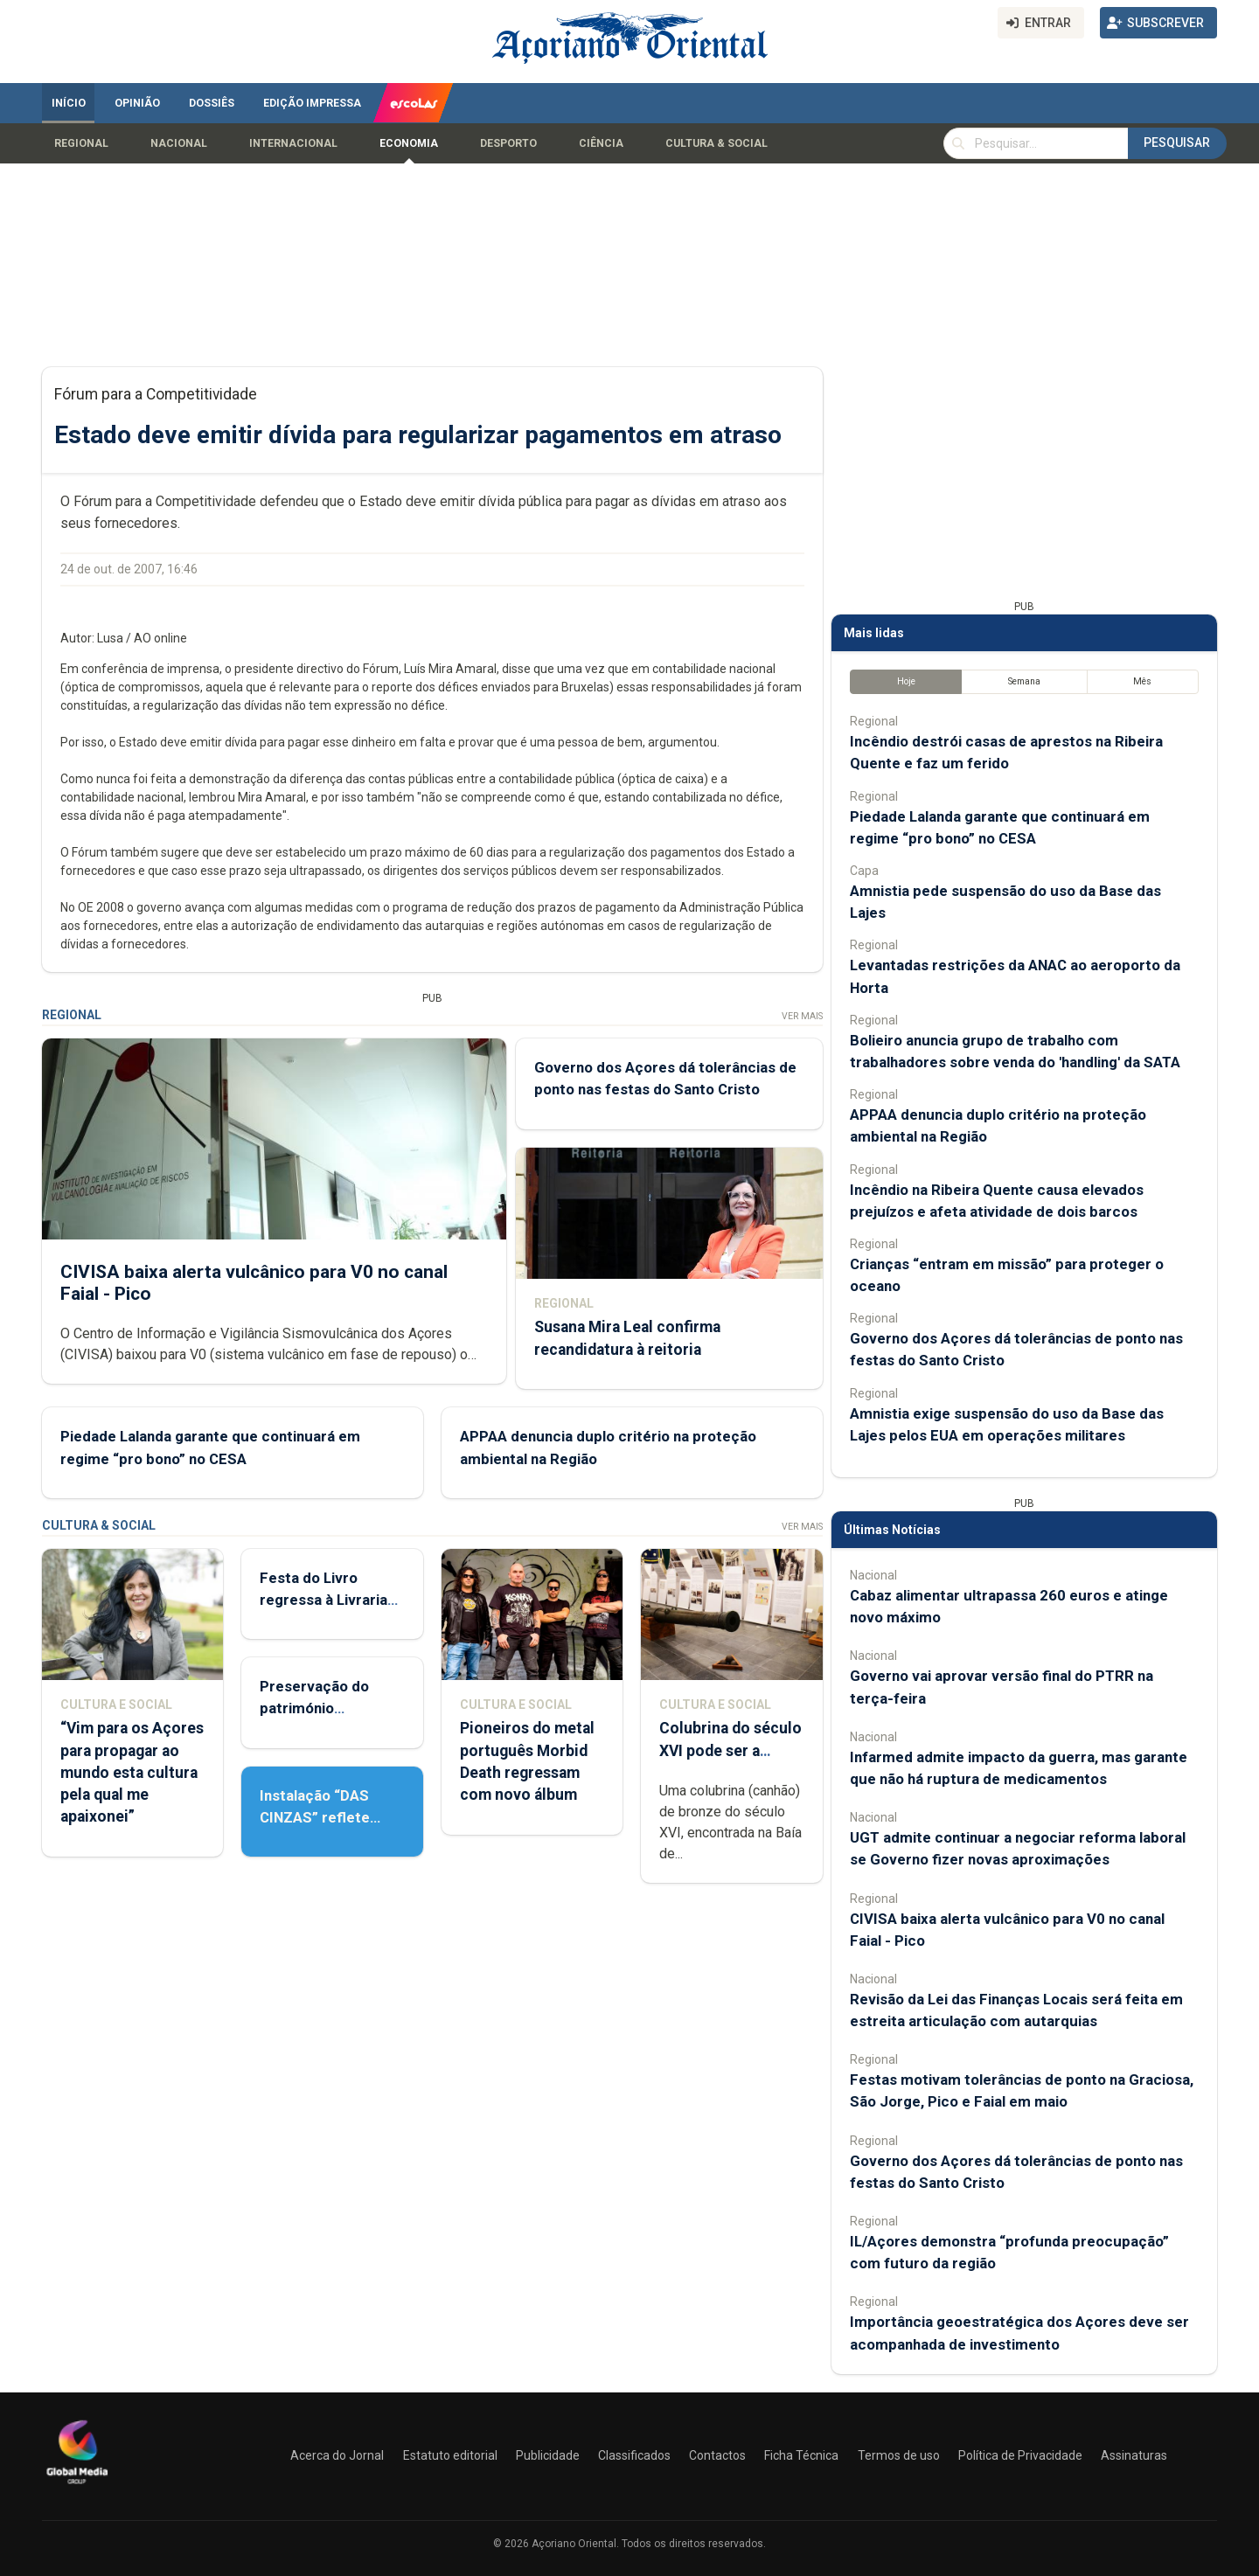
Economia (408, 143)
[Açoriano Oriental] (77, 2486)
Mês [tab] (1142, 681)
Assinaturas (1134, 2455)
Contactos (717, 2455)
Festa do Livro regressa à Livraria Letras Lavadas (323, 1599)
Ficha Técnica (801, 2455)
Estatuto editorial (450, 2455)
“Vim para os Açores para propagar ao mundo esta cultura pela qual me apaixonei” (132, 1772)
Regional (81, 143)
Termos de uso (899, 2455)
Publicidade (548, 2455)
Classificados (634, 2455)
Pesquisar (1177, 142)
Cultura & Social (716, 143)
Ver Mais (802, 1016)
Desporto (508, 143)
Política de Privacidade (1020, 2455)
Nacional (178, 143)
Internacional (293, 143)
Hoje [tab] (906, 681)
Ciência (601, 143)
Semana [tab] (1024, 681)
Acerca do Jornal (337, 2455)
